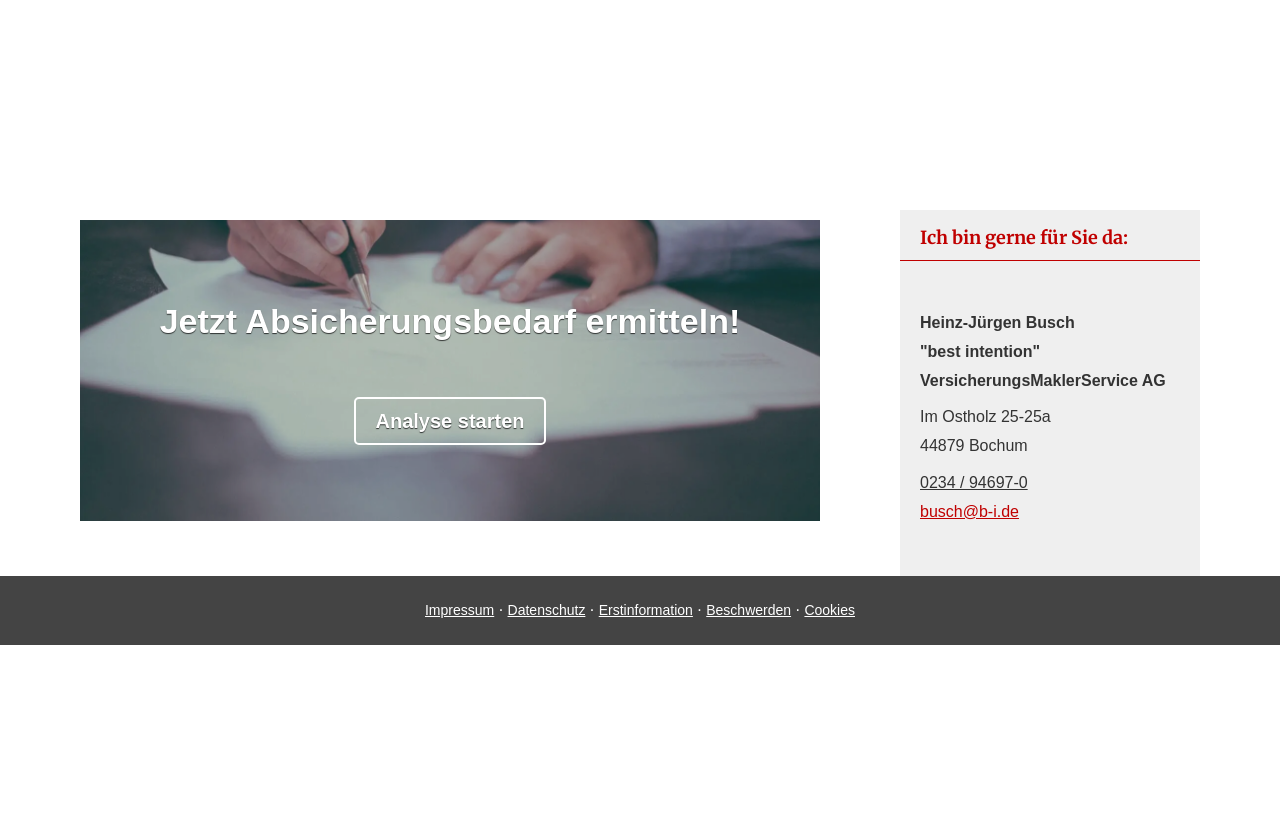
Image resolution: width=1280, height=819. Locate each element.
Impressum (459, 610)
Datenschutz (547, 610)
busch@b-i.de (969, 511)
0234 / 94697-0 (974, 482)
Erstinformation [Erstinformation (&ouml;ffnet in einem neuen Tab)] (646, 610)
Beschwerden (748, 610)
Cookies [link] (829, 610)
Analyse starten (450, 421)
